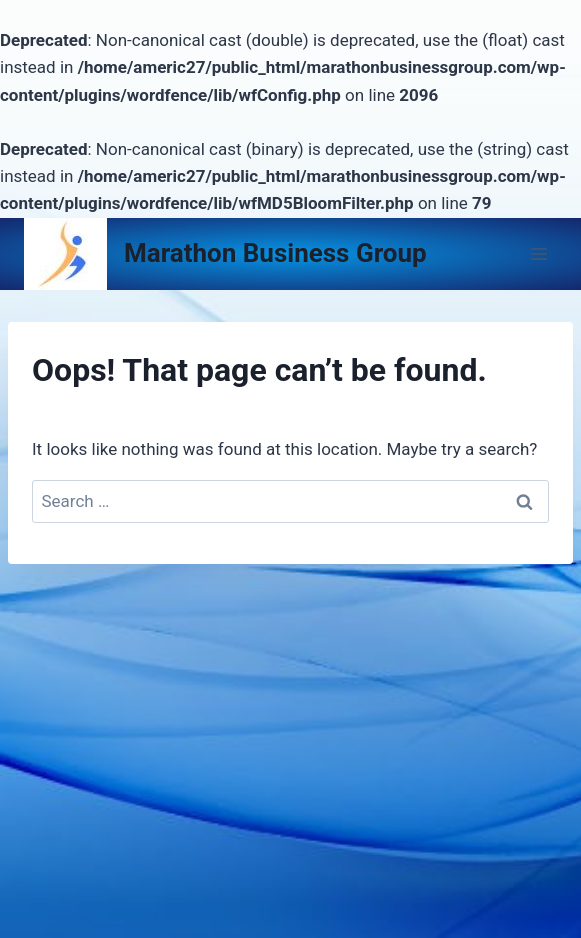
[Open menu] (538, 253)
